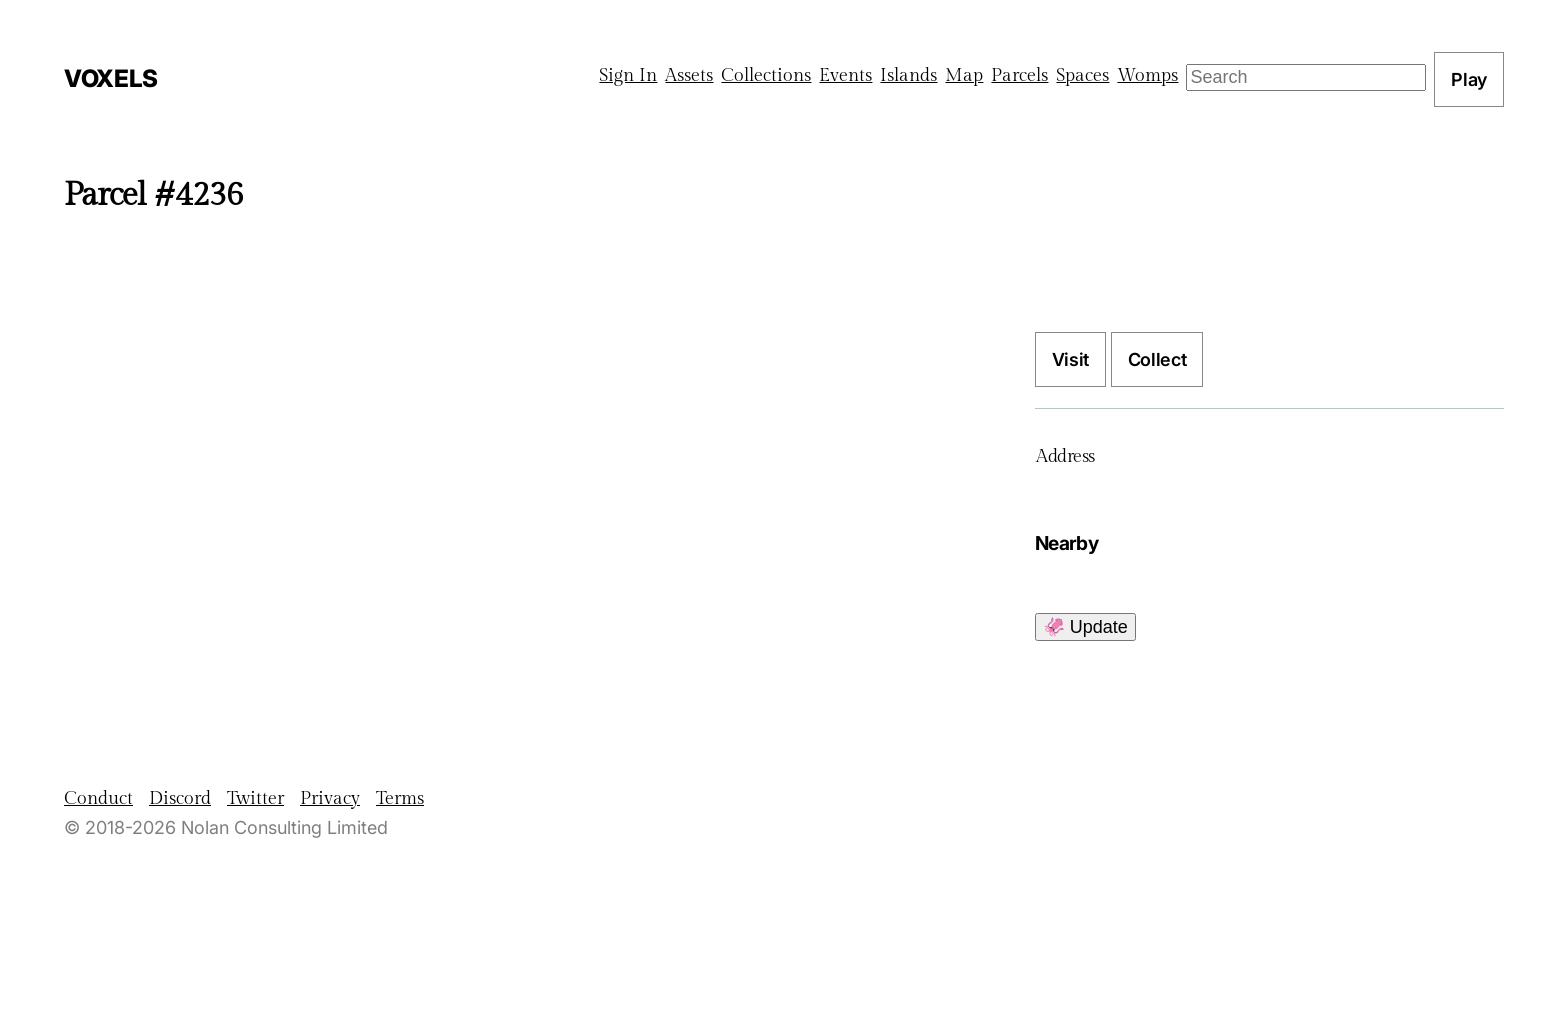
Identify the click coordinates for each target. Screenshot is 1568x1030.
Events (845, 75)
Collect (1157, 359)
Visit (1070, 359)
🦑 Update (1085, 627)
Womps (1147, 75)
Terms (400, 798)
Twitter (255, 798)
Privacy (330, 798)
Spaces (1082, 75)
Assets (689, 75)
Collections (766, 75)
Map (964, 75)
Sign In (628, 75)
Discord (180, 798)
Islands (908, 75)
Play (1469, 79)
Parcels (1019, 75)
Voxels (111, 78)
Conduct (98, 798)
